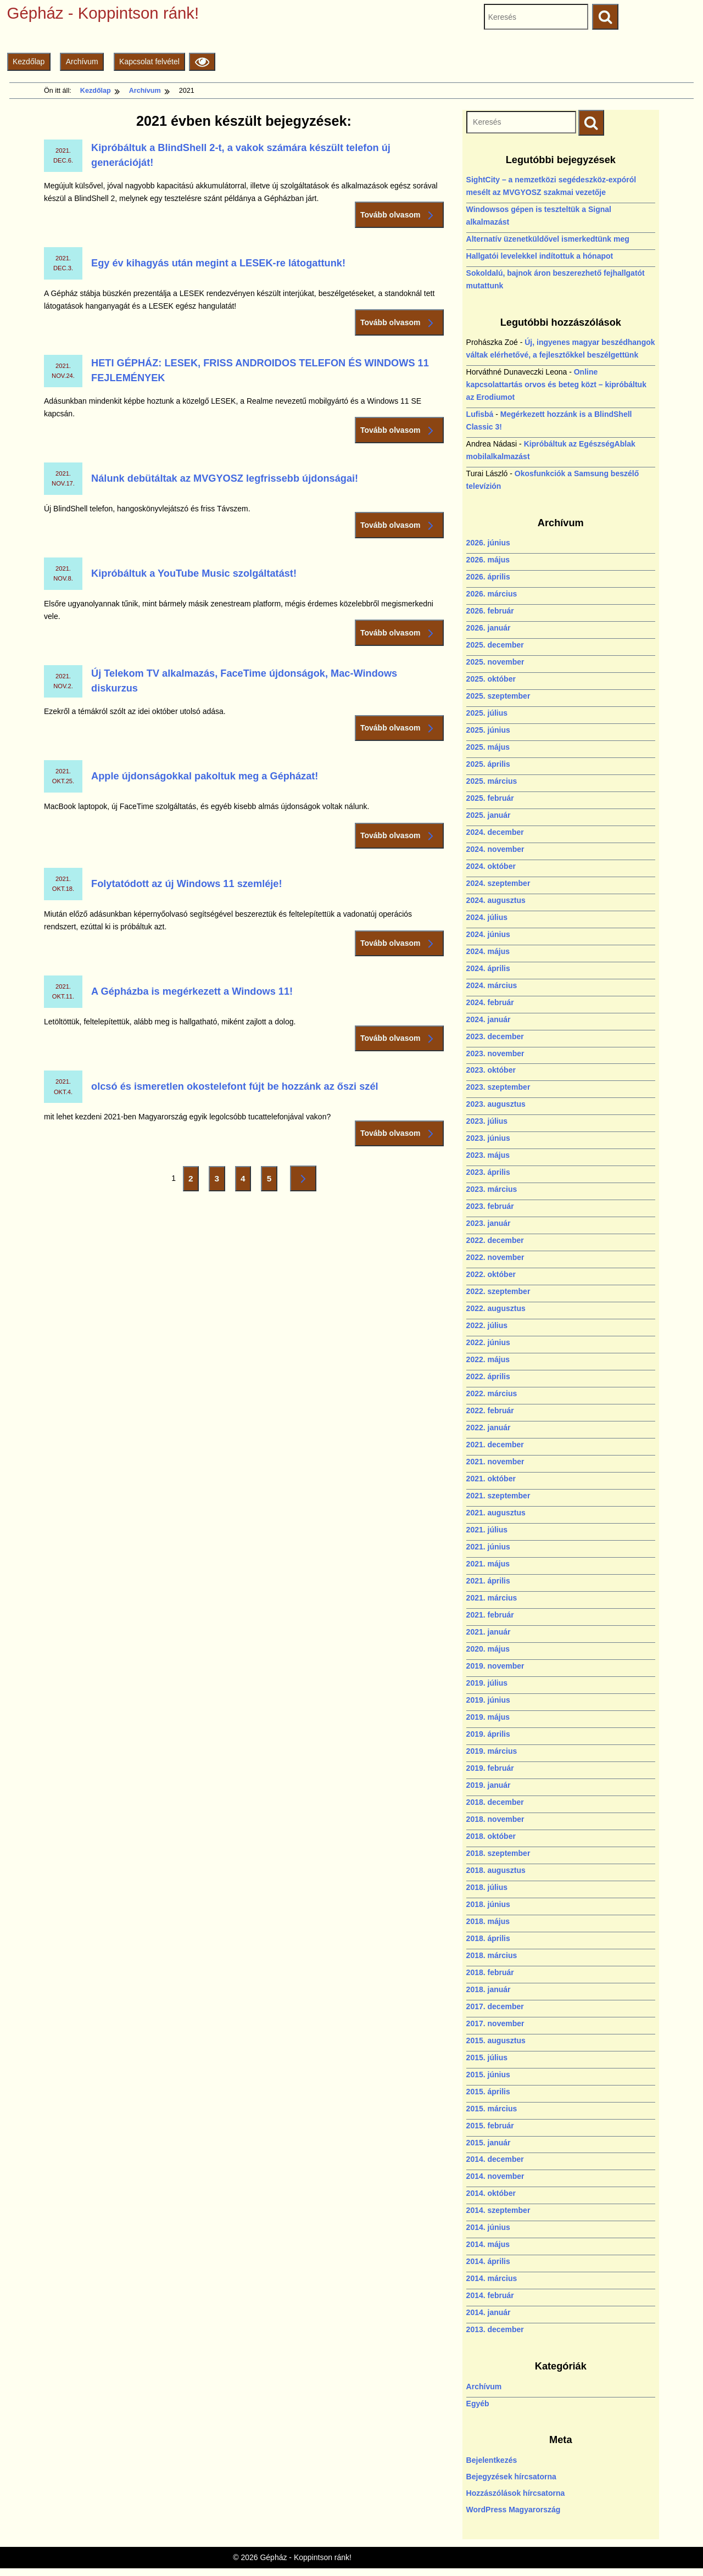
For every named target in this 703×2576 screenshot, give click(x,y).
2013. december (495, 2329)
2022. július (486, 1325)
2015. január (488, 2142)
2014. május (488, 2244)
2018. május (488, 1921)
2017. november (495, 2023)
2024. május (488, 951)
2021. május (488, 1563)
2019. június (488, 1700)
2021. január (488, 1631)
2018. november (495, 1819)
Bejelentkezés (491, 2460)
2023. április (488, 1172)
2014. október (491, 2193)
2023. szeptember (498, 1087)
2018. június (488, 1904)
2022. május (488, 1359)
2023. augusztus (496, 1104)
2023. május (488, 1155)
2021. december (495, 1444)
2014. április (488, 2261)
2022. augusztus (496, 1308)
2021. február (490, 1614)
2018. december (495, 1802)
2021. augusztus (496, 1512)
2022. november (495, 1257)
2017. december (495, 2006)
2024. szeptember (498, 883)
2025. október (491, 678)
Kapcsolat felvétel (149, 61)
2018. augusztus (496, 1870)
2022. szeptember (498, 1291)
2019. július (486, 1683)
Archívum (82, 61)
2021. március (491, 1597)
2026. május (488, 559)
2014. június (488, 2227)
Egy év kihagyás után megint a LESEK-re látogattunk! (218, 263)
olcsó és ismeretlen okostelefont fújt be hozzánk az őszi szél (234, 1086)
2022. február (490, 1410)
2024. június (488, 934)
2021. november (495, 1461)
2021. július (486, 1529)
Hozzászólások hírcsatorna (515, 2493)
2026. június (488, 542)
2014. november (495, 2176)
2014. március (491, 2278)
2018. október (491, 1836)
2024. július (486, 917)
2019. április (488, 1734)
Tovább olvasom (399, 215)
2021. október (491, 1478)
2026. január (488, 627)
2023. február (490, 1206)
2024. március (491, 985)
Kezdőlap (28, 61)
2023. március (491, 1189)
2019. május (488, 1717)
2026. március (491, 593)
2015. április (488, 2091)
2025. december (495, 644)
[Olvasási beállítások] (202, 62)
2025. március (491, 781)
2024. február (490, 1002)
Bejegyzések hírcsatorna (511, 2476)
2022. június (488, 1342)
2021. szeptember (498, 1495)
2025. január (488, 815)
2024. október (491, 866)
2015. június (488, 2074)
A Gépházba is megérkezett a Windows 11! (192, 991)
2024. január (488, 1019)
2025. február (490, 798)
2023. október (491, 1070)
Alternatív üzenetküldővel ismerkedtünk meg (547, 239)
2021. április (488, 1580)
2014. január (488, 2312)
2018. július (486, 1887)
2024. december (495, 832)
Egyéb (477, 2403)
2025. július (486, 713)
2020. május (488, 1648)
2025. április (488, 764)
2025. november (495, 661)
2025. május (488, 747)
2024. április (488, 968)
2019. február (490, 1768)
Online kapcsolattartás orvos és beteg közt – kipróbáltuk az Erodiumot (556, 384)
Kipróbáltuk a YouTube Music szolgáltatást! (194, 573)
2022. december (495, 1240)
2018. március (491, 1955)
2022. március (491, 1393)
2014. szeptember (498, 2210)
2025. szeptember (498, 696)
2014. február (490, 2295)
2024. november (495, 849)
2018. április (488, 1938)
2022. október (491, 1274)
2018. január (488, 1989)
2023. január (488, 1223)
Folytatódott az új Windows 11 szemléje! (186, 883)
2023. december (495, 1036)
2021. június (488, 1546)
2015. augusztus (496, 2040)
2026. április (488, 576)
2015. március (491, 2108)
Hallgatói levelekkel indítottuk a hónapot (539, 256)
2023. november (495, 1053)
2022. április (488, 1376)
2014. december (495, 2159)
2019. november (495, 1665)
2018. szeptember (498, 1853)
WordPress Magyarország (513, 2509)
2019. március (491, 1751)
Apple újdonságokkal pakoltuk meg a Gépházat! (204, 776)
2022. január (488, 1427)
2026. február (490, 610)
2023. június (488, 1138)
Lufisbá (480, 414)
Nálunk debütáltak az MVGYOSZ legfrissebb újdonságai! (224, 478)
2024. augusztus (496, 900)
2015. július (486, 2057)
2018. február (490, 1972)
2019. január (488, 1785)
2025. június (488, 730)
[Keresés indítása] (591, 123)
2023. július (486, 1121)
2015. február (490, 2125)
